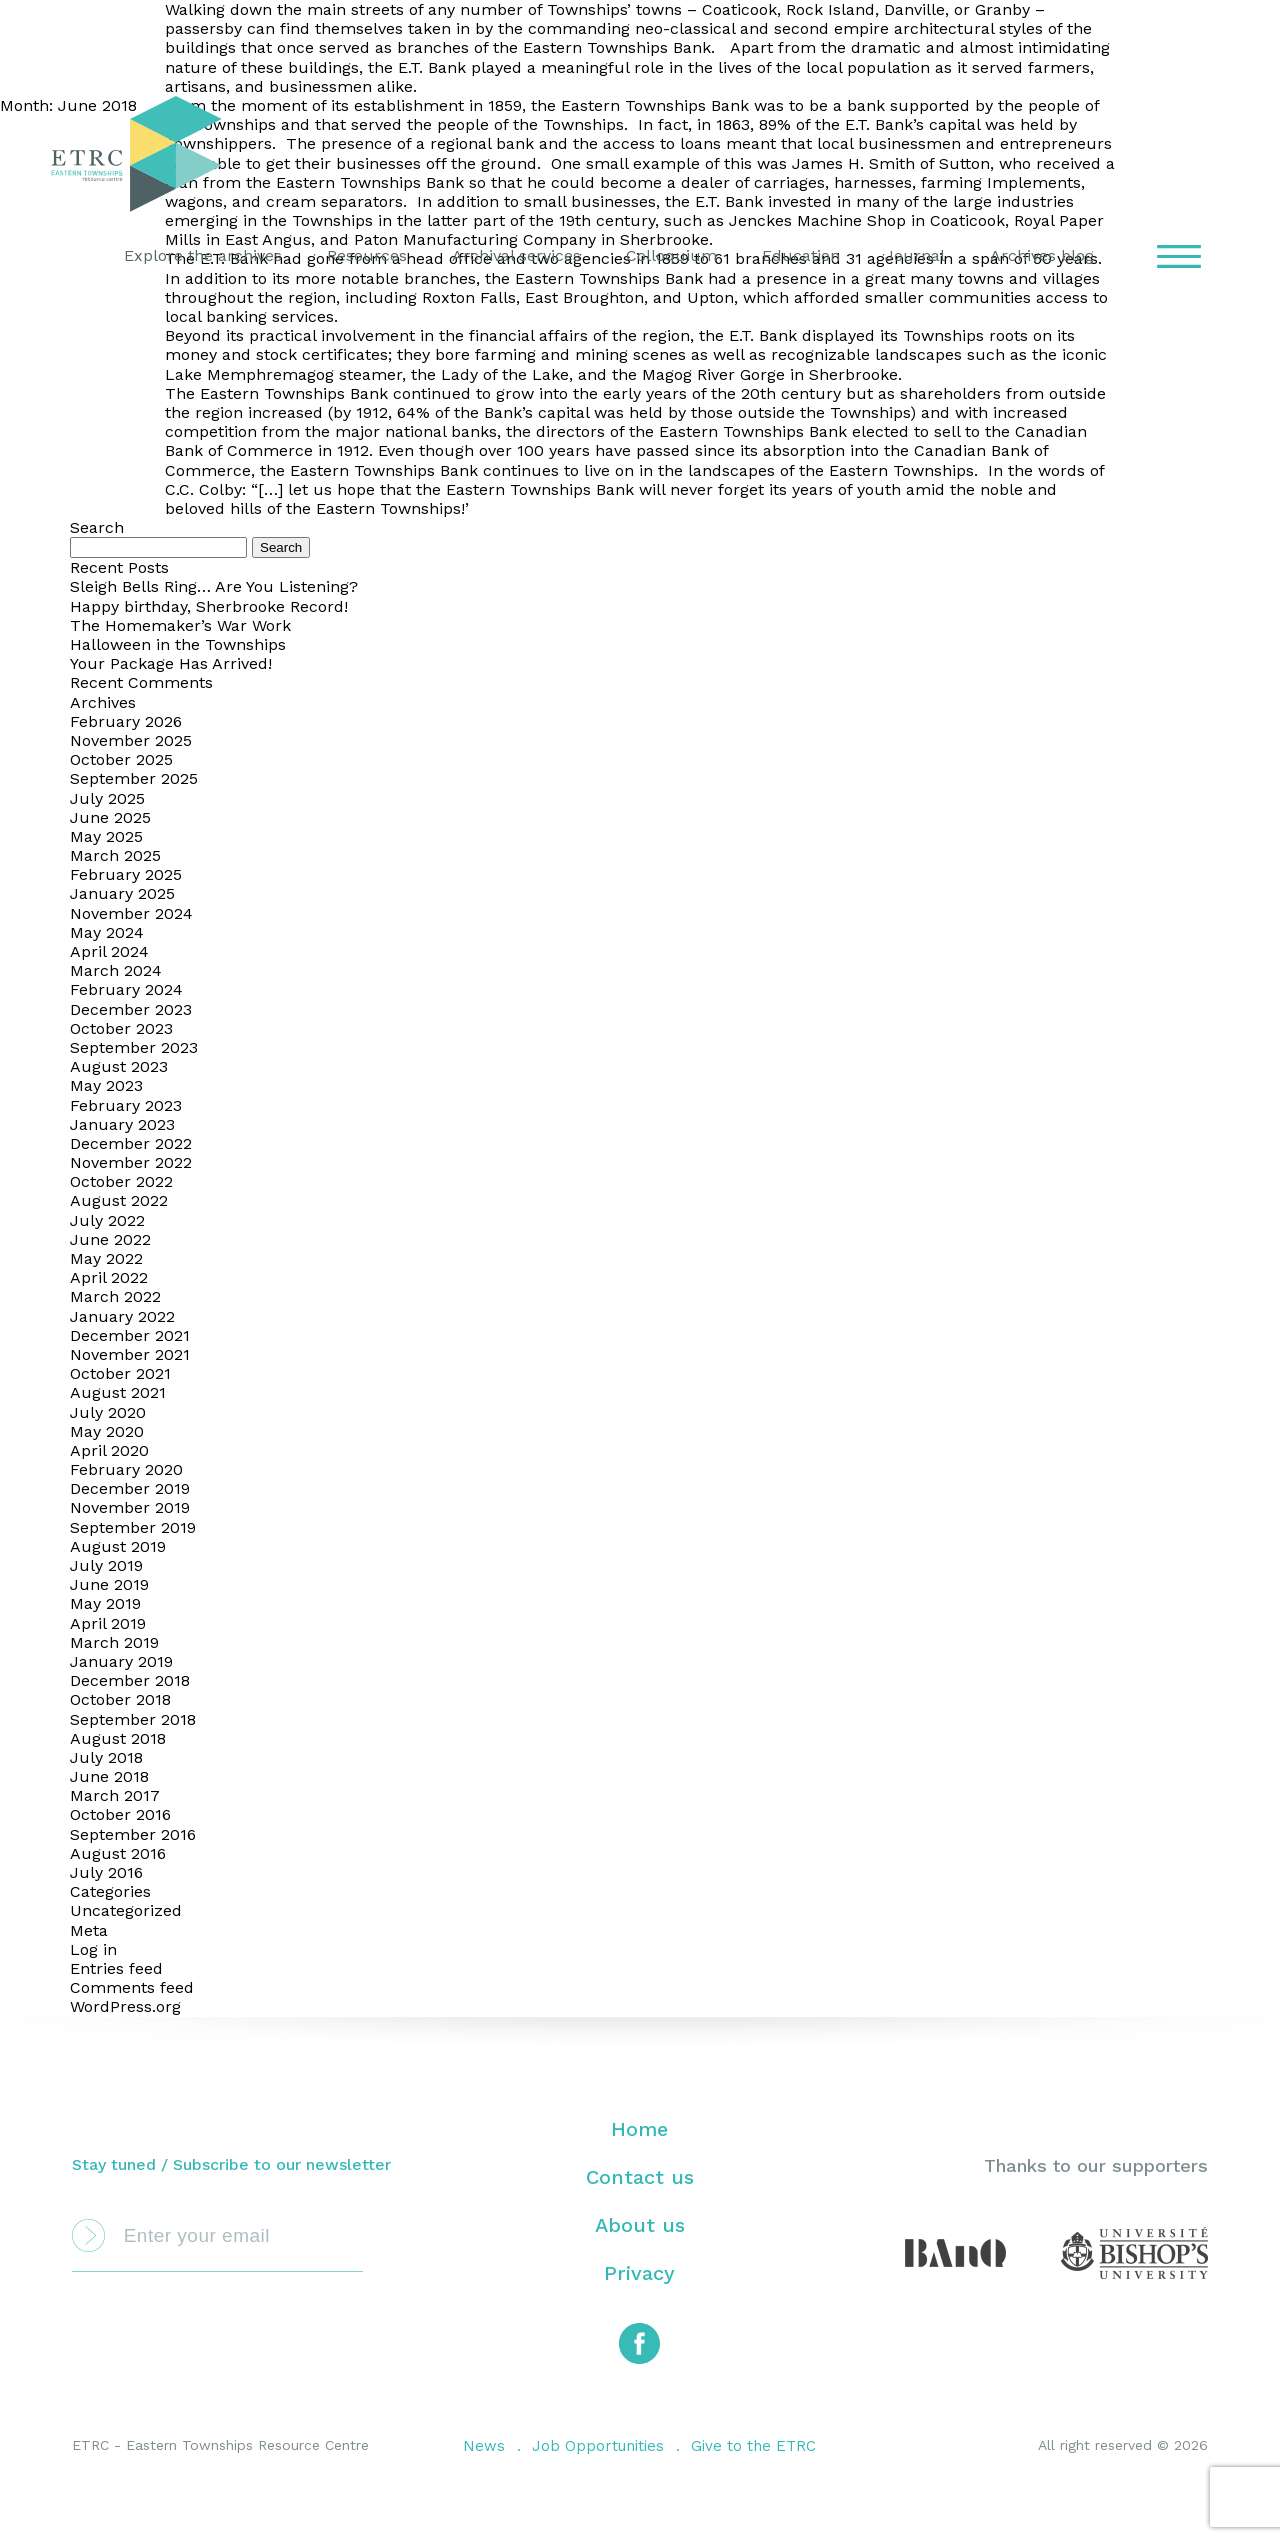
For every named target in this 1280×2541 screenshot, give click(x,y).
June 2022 (110, 1239)
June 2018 (109, 1776)
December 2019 (130, 1488)
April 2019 (108, 1623)
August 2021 (118, 1392)
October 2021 (120, 1373)
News (484, 2446)
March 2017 (115, 1795)
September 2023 (134, 1047)
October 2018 (120, 1699)
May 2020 (107, 1431)
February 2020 (126, 1469)
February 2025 (126, 874)
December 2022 (131, 1143)
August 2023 (119, 1066)
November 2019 (130, 1507)
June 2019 (109, 1584)
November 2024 (131, 913)
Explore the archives (203, 255)
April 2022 (109, 1277)
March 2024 (116, 970)
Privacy (639, 2273)
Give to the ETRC (753, 2446)
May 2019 (105, 1603)
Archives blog (1042, 255)
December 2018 (130, 1680)
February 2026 (126, 721)
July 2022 (107, 1220)
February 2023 (126, 1105)
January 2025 (122, 893)
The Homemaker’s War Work (180, 625)
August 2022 (119, 1200)
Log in (93, 1949)
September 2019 (133, 1527)
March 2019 (114, 1642)
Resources (367, 255)
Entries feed (116, 1968)
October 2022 (121, 1181)
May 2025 (106, 836)
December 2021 (130, 1335)
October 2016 (120, 1814)
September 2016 (133, 1834)
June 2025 (110, 817)
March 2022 (115, 1296)
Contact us (640, 2177)
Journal (915, 255)
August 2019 (118, 1546)
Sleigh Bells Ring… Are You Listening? (214, 586)
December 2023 (131, 1009)
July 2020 (108, 1412)
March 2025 (115, 855)
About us (640, 2225)
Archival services (516, 255)
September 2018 (133, 1719)
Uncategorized (126, 1910)
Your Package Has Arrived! (171, 663)
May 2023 (106, 1085)
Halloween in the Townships (178, 644)
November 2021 (130, 1354)
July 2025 (107, 798)
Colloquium (671, 255)
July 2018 (106, 1757)
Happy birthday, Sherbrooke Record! (209, 606)
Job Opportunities (598, 2446)
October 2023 (121, 1028)
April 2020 (109, 1450)
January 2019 (121, 1661)
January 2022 (122, 1316)
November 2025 (131, 740)
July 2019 (106, 1565)
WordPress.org (125, 2006)
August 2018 (118, 1738)
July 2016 (106, 1872)
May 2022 (106, 1258)
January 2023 (122, 1124)
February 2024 (126, 989)
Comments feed (132, 1987)
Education (801, 255)
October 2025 (121, 759)
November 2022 (131, 1162)
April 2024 (109, 951)
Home (639, 2129)
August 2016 (118, 1853)
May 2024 (107, 932)
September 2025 (134, 778)
